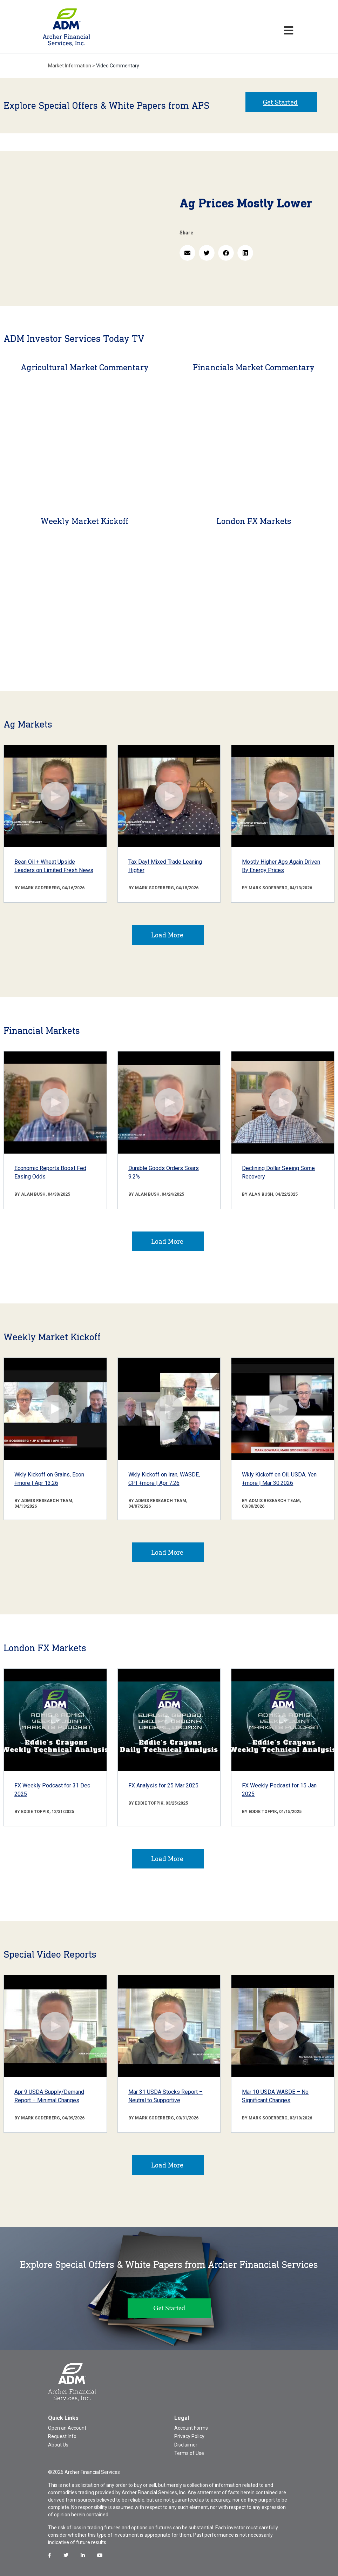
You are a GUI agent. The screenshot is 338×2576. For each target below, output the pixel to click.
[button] (187, 253)
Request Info (62, 2436)
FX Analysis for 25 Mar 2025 (163, 1785)
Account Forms (191, 2428)
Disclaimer (185, 2445)
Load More (167, 935)
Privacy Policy (189, 2436)
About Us (58, 2445)
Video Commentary (117, 65)
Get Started (280, 102)
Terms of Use (189, 2453)
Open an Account (67, 2428)
